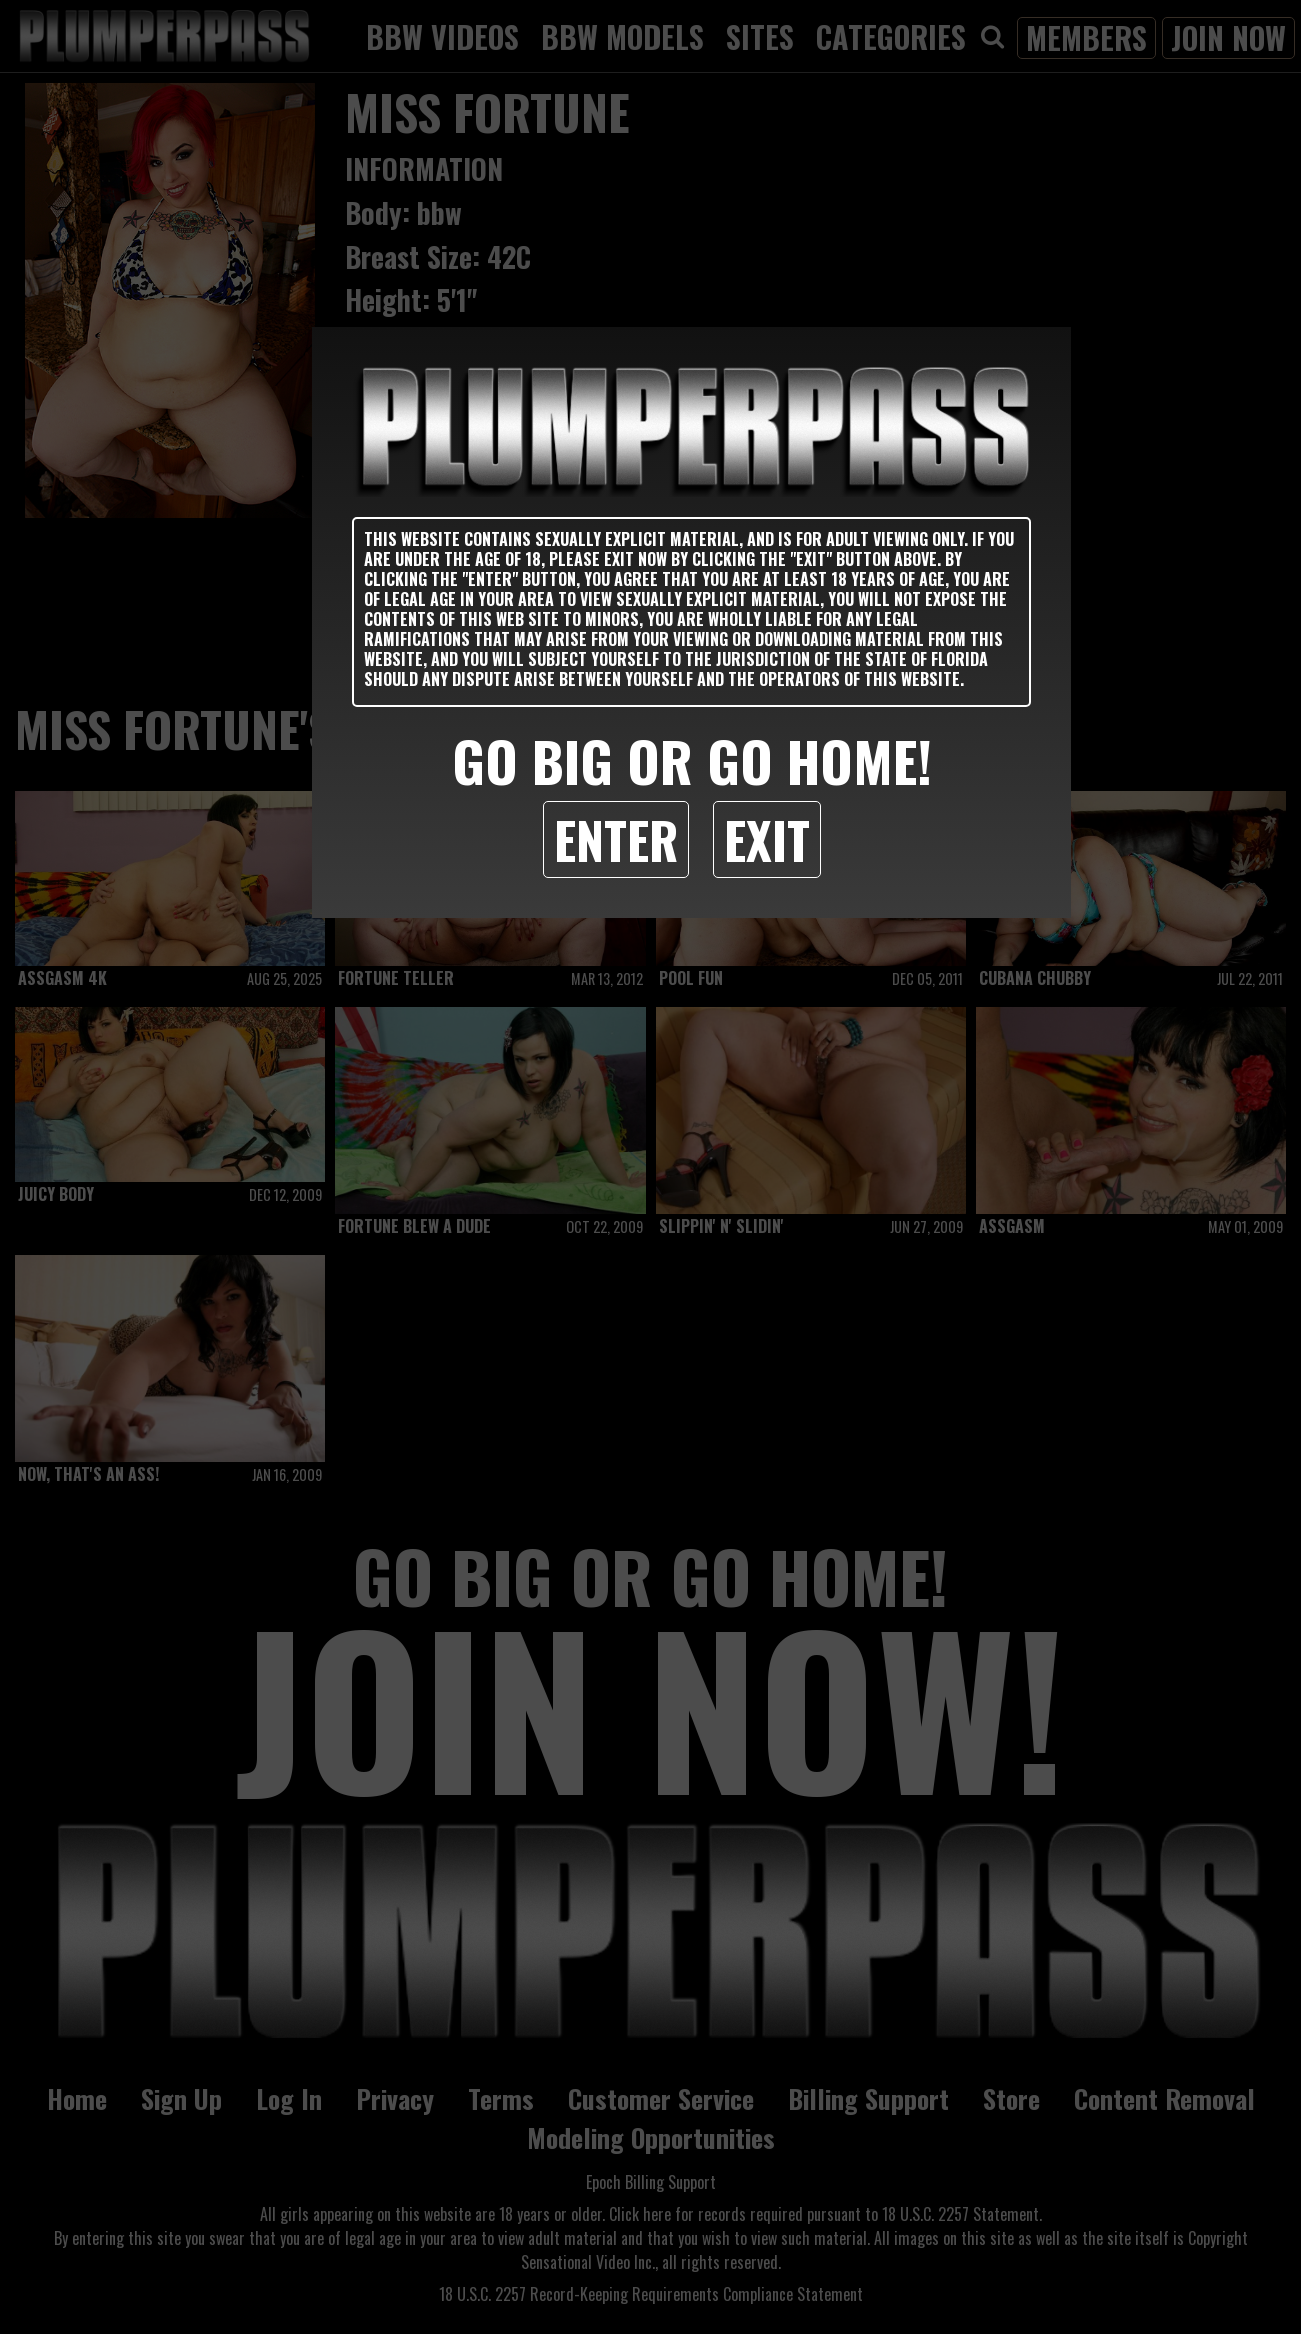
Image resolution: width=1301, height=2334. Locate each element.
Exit (767, 839)
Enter (616, 839)
